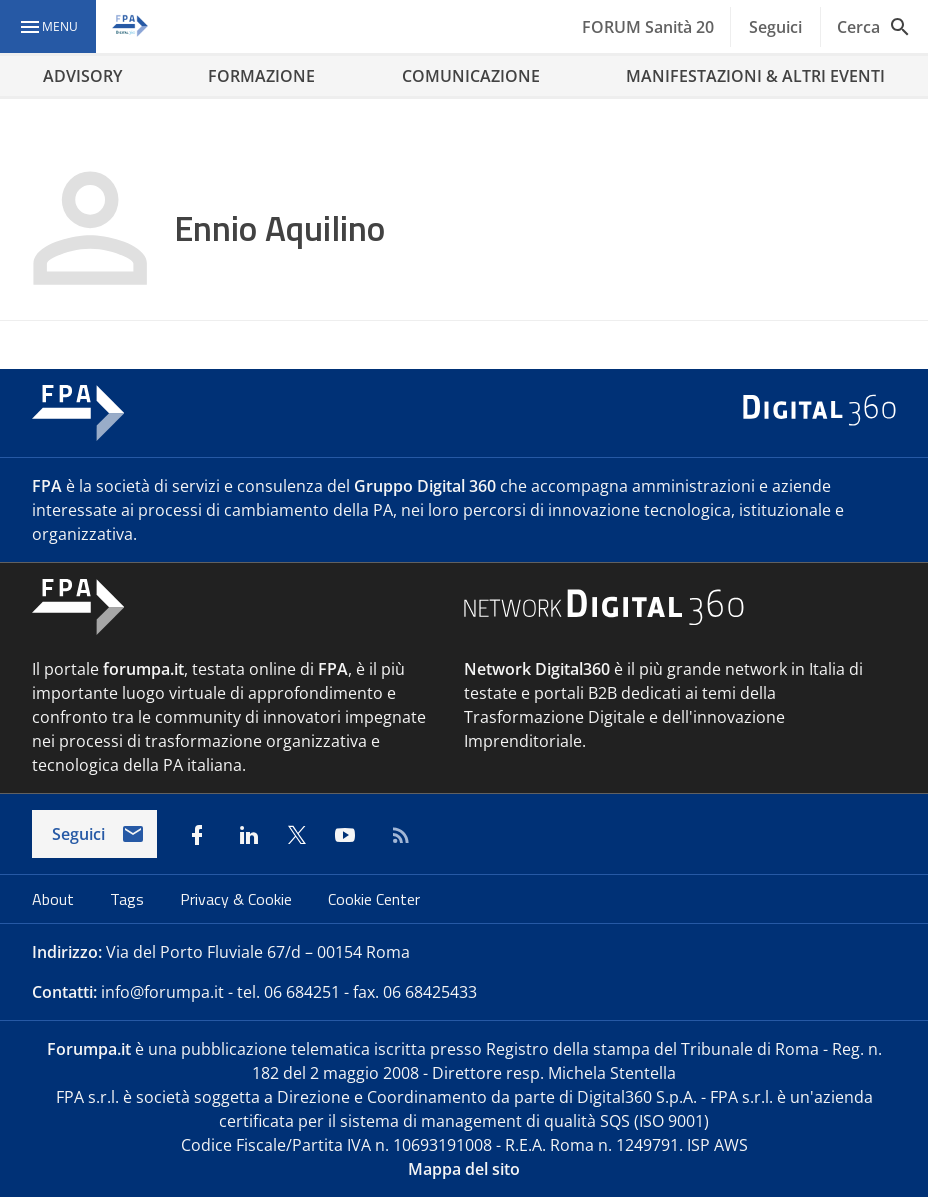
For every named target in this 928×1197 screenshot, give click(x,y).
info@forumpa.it (162, 992)
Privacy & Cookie (238, 899)
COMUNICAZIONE (471, 76)
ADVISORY (82, 76)
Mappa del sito (464, 1169)
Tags (129, 899)
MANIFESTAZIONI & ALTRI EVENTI (755, 76)
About (55, 899)
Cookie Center (374, 899)
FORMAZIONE (261, 76)
